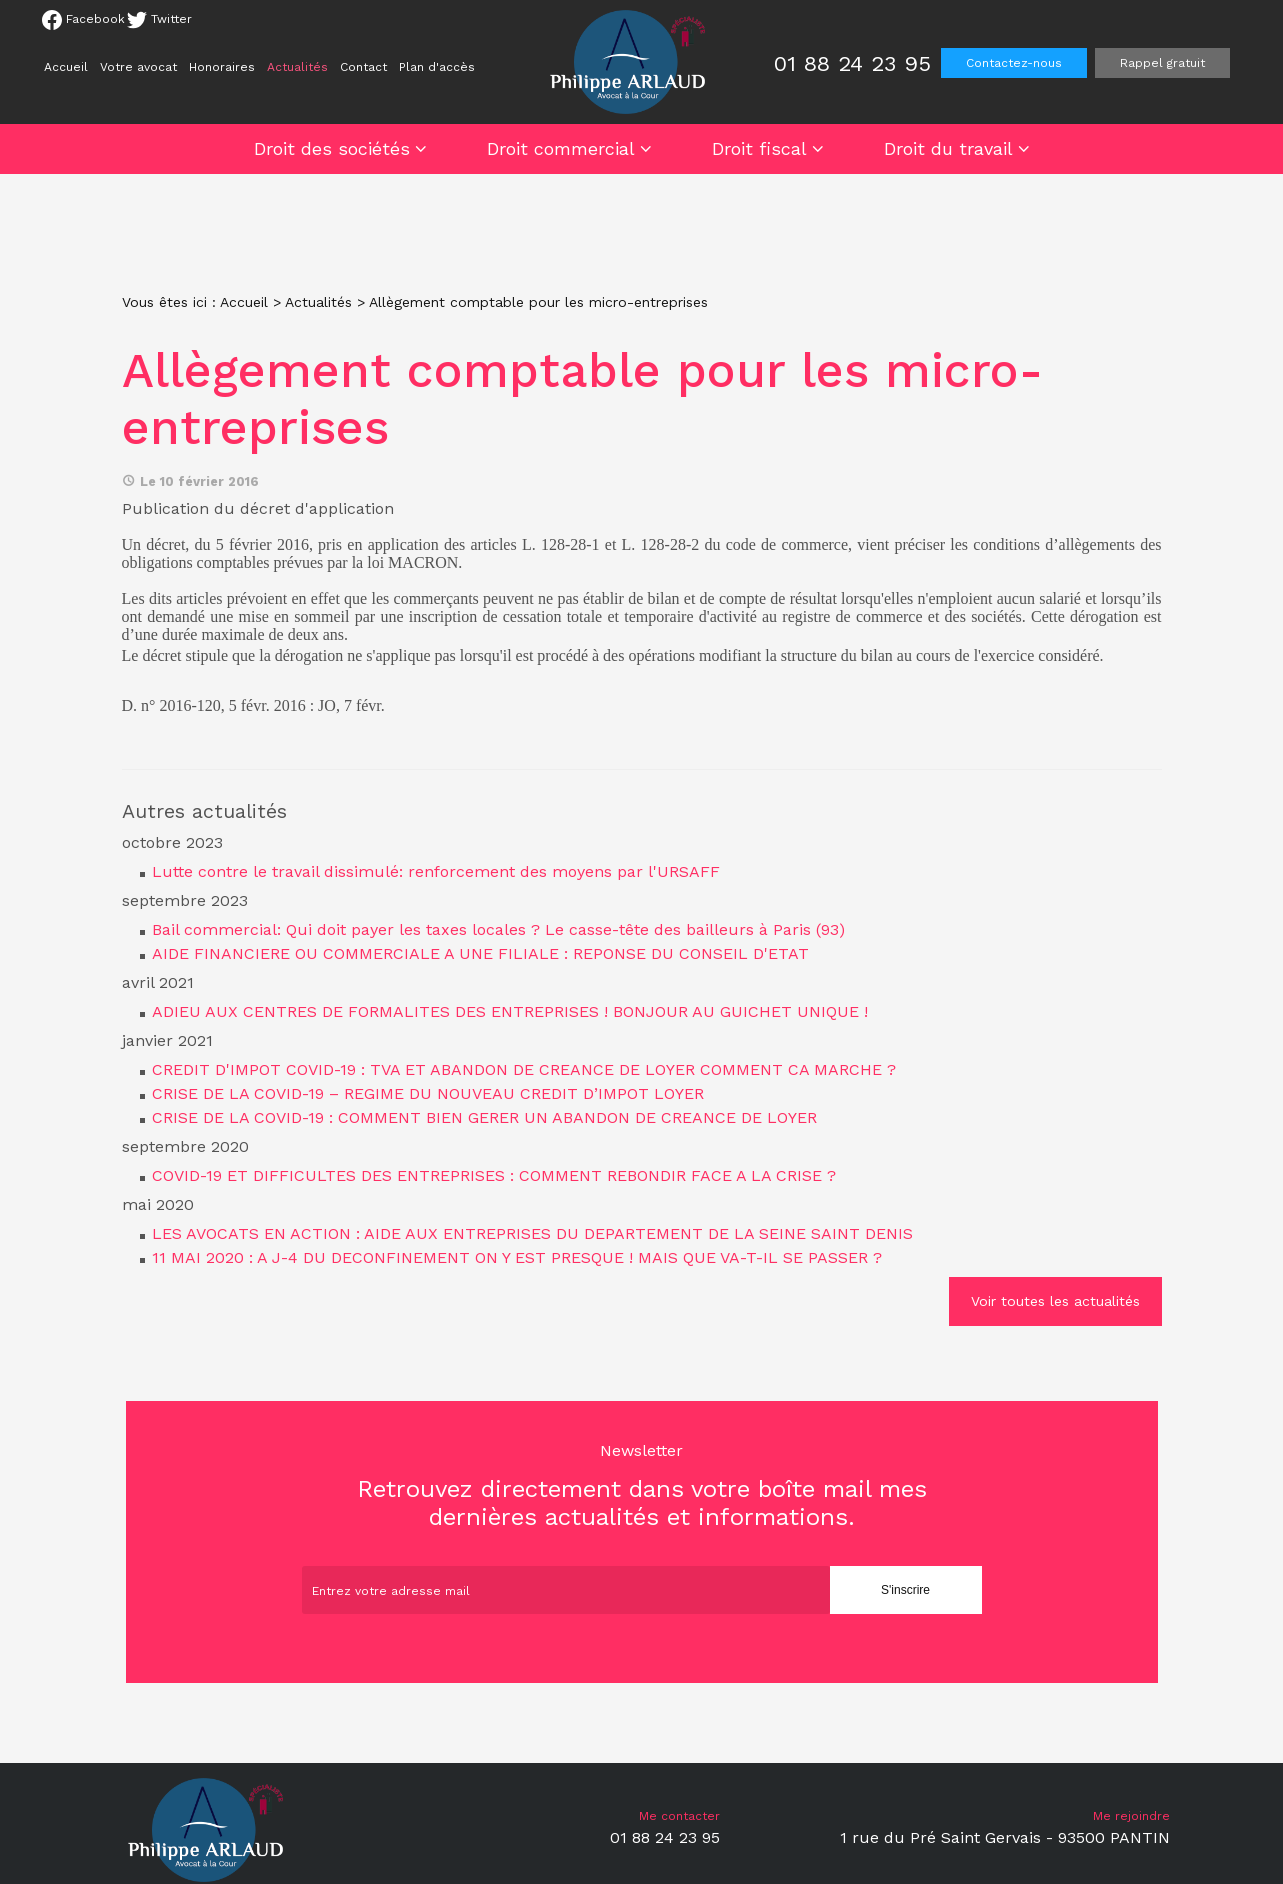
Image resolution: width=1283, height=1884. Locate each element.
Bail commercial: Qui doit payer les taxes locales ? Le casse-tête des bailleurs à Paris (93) (498, 929)
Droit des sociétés (332, 148)
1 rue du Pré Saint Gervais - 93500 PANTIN (1005, 1837)
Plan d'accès (437, 67)
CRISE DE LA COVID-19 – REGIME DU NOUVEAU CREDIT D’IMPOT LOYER (428, 1093)
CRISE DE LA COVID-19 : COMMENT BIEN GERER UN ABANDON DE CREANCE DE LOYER (484, 1117)
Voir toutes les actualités (1055, 1301)
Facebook (83, 20)
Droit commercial (561, 148)
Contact (363, 67)
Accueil (66, 67)
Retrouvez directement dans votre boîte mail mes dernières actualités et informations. (642, 1486)
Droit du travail (948, 148)
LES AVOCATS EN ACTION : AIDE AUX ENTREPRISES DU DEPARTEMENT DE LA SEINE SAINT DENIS (532, 1233)
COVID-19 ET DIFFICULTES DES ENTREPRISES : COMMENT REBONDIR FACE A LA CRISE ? (494, 1175)
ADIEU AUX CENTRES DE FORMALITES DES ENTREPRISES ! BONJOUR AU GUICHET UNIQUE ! (510, 1011)
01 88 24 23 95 (852, 63)
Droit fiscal (759, 148)
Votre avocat (138, 67)
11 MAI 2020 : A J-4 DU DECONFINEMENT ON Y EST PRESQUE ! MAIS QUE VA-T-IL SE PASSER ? (517, 1257)
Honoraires (222, 67)
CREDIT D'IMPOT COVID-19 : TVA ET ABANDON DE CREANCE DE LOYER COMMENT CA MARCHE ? (524, 1069)
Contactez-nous (1014, 63)
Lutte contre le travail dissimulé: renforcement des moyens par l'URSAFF (436, 871)
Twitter (159, 20)
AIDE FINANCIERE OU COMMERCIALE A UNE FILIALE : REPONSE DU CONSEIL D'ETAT (480, 953)
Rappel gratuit (1162, 63)
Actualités (297, 67)
